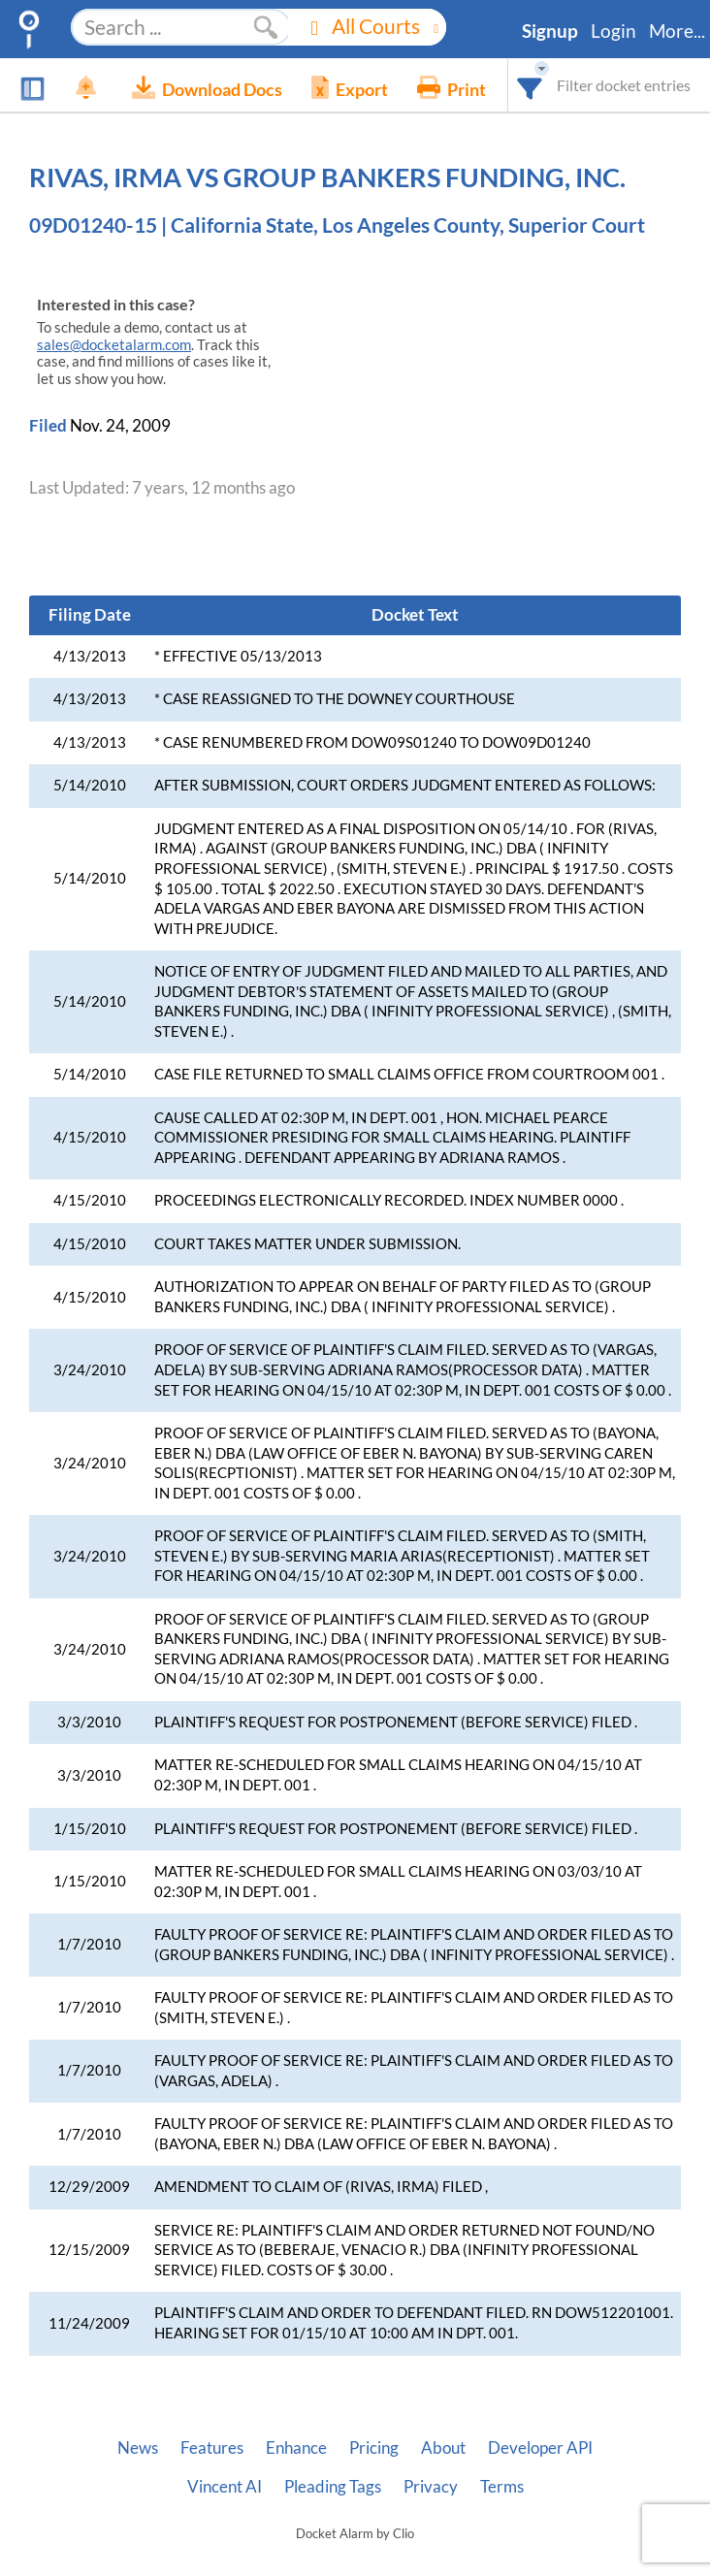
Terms (502, 2486)
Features (211, 2448)
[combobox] (530, 85)
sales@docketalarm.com (114, 345)
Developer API (540, 2448)
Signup (550, 31)
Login (613, 31)
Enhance (296, 2448)
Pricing (374, 2448)
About (443, 2448)
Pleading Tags (332, 2486)
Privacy (430, 2486)
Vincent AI (224, 2486)
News (137, 2448)
